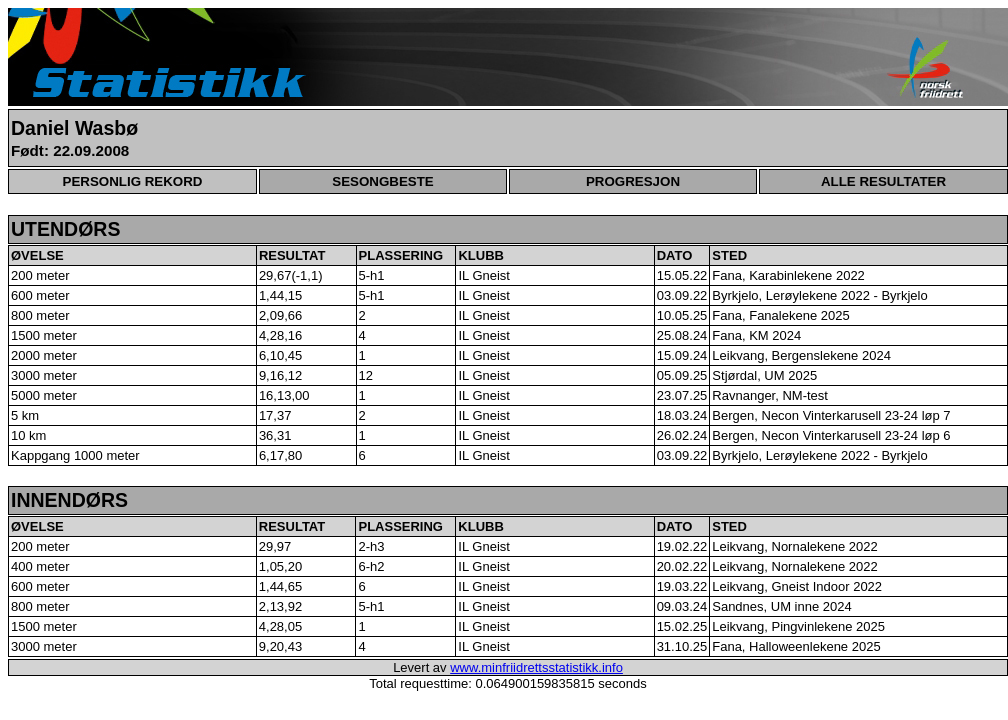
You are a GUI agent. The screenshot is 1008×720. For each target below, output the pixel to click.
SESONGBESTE (382, 181)
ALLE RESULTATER (883, 181)
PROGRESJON (633, 181)
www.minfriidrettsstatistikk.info (536, 667)
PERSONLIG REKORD (133, 181)
